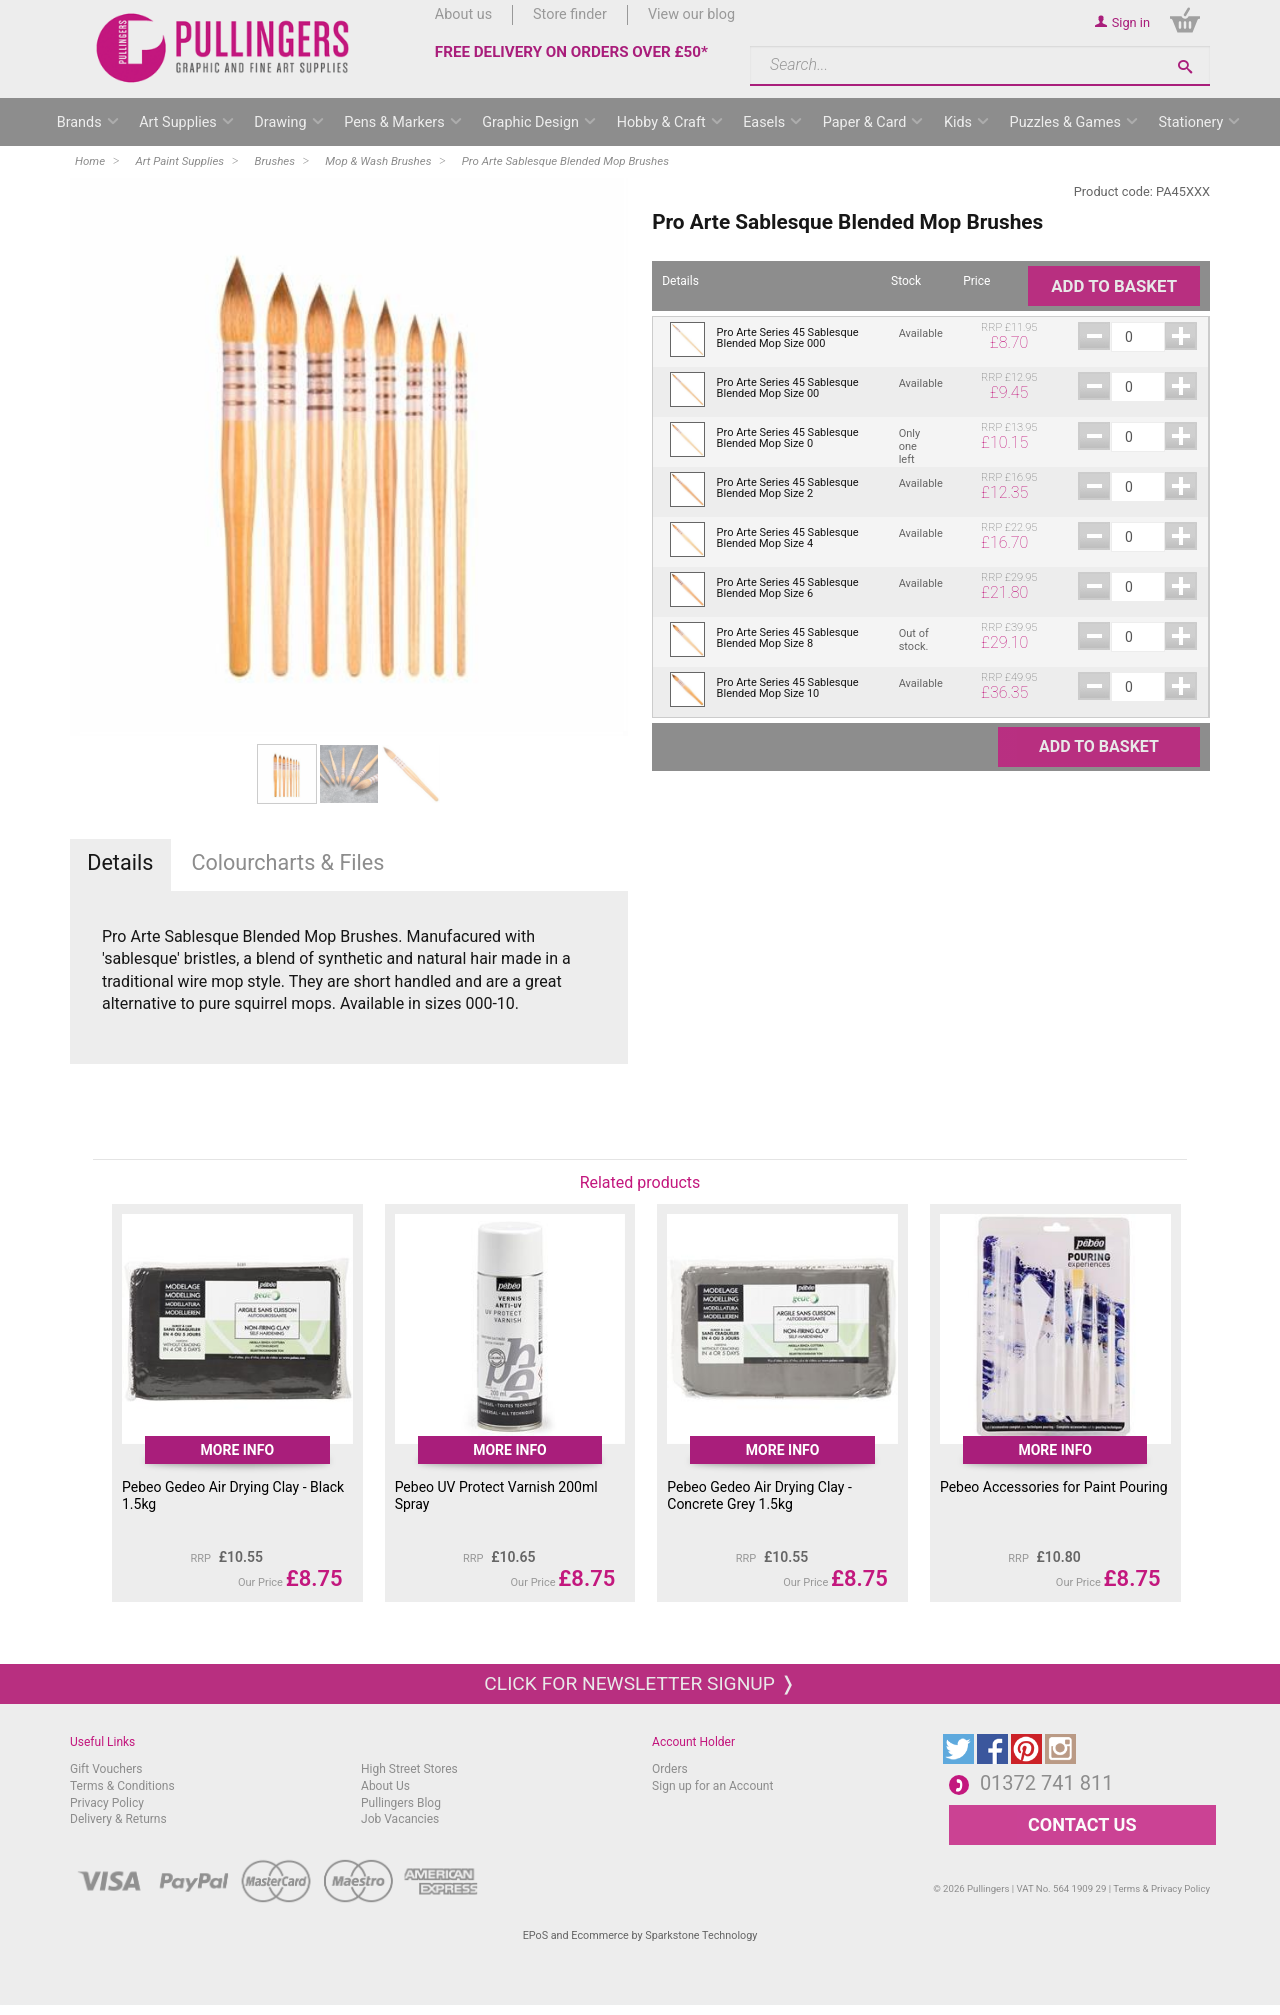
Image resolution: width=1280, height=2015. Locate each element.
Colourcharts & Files (287, 862)
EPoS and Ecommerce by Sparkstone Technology (640, 1935)
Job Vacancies (400, 1819)
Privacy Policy (107, 1803)
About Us (385, 1786)
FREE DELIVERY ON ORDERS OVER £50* (571, 52)
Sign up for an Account (712, 1786)
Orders (670, 1769)
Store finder (570, 14)
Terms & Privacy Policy (1161, 1888)
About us (463, 14)
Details (120, 862)
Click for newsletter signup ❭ (639, 1683)
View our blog (691, 14)
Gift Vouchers (106, 1769)
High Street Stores (409, 1769)
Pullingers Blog (401, 1803)
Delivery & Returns (118, 1819)
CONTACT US (1082, 1824)
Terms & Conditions (122, 1786)
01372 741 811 (1047, 1783)
